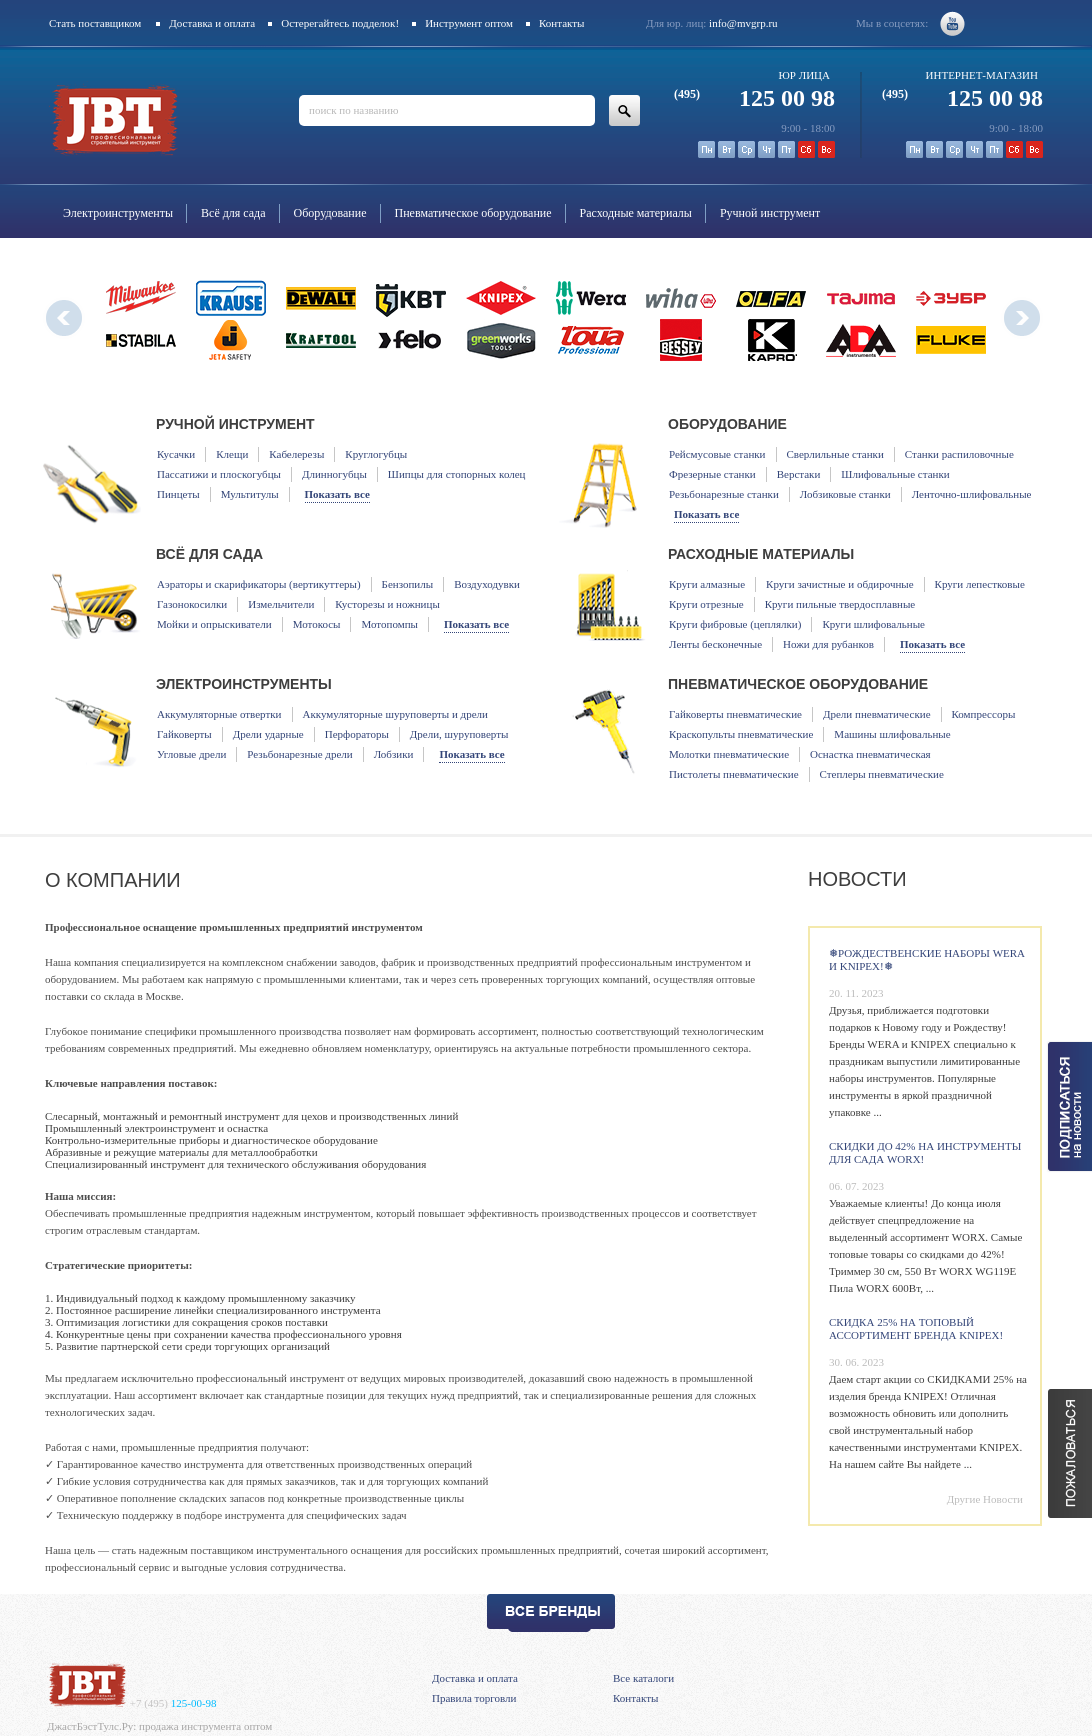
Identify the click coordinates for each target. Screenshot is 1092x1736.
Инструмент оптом (469, 23)
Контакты (561, 23)
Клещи (232, 454)
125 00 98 (754, 98)
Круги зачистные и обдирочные (840, 584)
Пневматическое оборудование (473, 213)
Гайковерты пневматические (735, 714)
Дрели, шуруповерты (459, 734)
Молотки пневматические (729, 754)
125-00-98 (173, 1703)
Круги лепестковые (980, 584)
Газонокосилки (192, 604)
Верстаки (799, 474)
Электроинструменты (118, 213)
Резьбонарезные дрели (299, 754)
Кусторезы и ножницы (387, 604)
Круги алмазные (707, 584)
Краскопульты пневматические (741, 734)
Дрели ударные (268, 734)
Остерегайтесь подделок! (340, 23)
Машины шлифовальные (892, 734)
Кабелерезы (296, 454)
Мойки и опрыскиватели (214, 624)
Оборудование (330, 213)
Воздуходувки (487, 584)
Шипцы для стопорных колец (457, 474)
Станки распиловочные (959, 454)
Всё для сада (233, 213)
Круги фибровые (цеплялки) (735, 624)
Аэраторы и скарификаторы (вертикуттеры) (259, 584)
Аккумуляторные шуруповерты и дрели (395, 714)
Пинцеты (178, 494)
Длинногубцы (334, 474)
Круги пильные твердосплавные (840, 604)
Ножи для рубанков (828, 644)
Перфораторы (357, 734)
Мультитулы (250, 494)
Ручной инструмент (770, 213)
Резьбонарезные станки (724, 494)
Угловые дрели (191, 754)
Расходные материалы (636, 213)
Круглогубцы (376, 454)
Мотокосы (317, 624)
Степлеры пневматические (882, 774)
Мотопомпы (389, 624)
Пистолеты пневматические (734, 774)
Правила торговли (474, 1698)
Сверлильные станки (835, 454)
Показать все (337, 494)
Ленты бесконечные (715, 644)
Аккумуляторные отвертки (219, 714)
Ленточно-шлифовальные (972, 494)
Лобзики (394, 754)
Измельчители (281, 604)
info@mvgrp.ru (743, 23)
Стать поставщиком (95, 23)
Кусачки (176, 454)
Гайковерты (184, 734)
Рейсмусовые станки (717, 454)
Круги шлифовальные (873, 624)
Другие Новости (985, 1499)
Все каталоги (643, 1678)
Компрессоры (984, 714)
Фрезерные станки (712, 474)
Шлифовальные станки (895, 474)
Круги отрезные (706, 604)
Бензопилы (408, 584)
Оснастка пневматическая (870, 754)
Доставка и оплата (212, 23)
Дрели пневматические (877, 714)
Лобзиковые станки (845, 494)
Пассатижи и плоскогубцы (219, 474)
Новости (857, 879)
